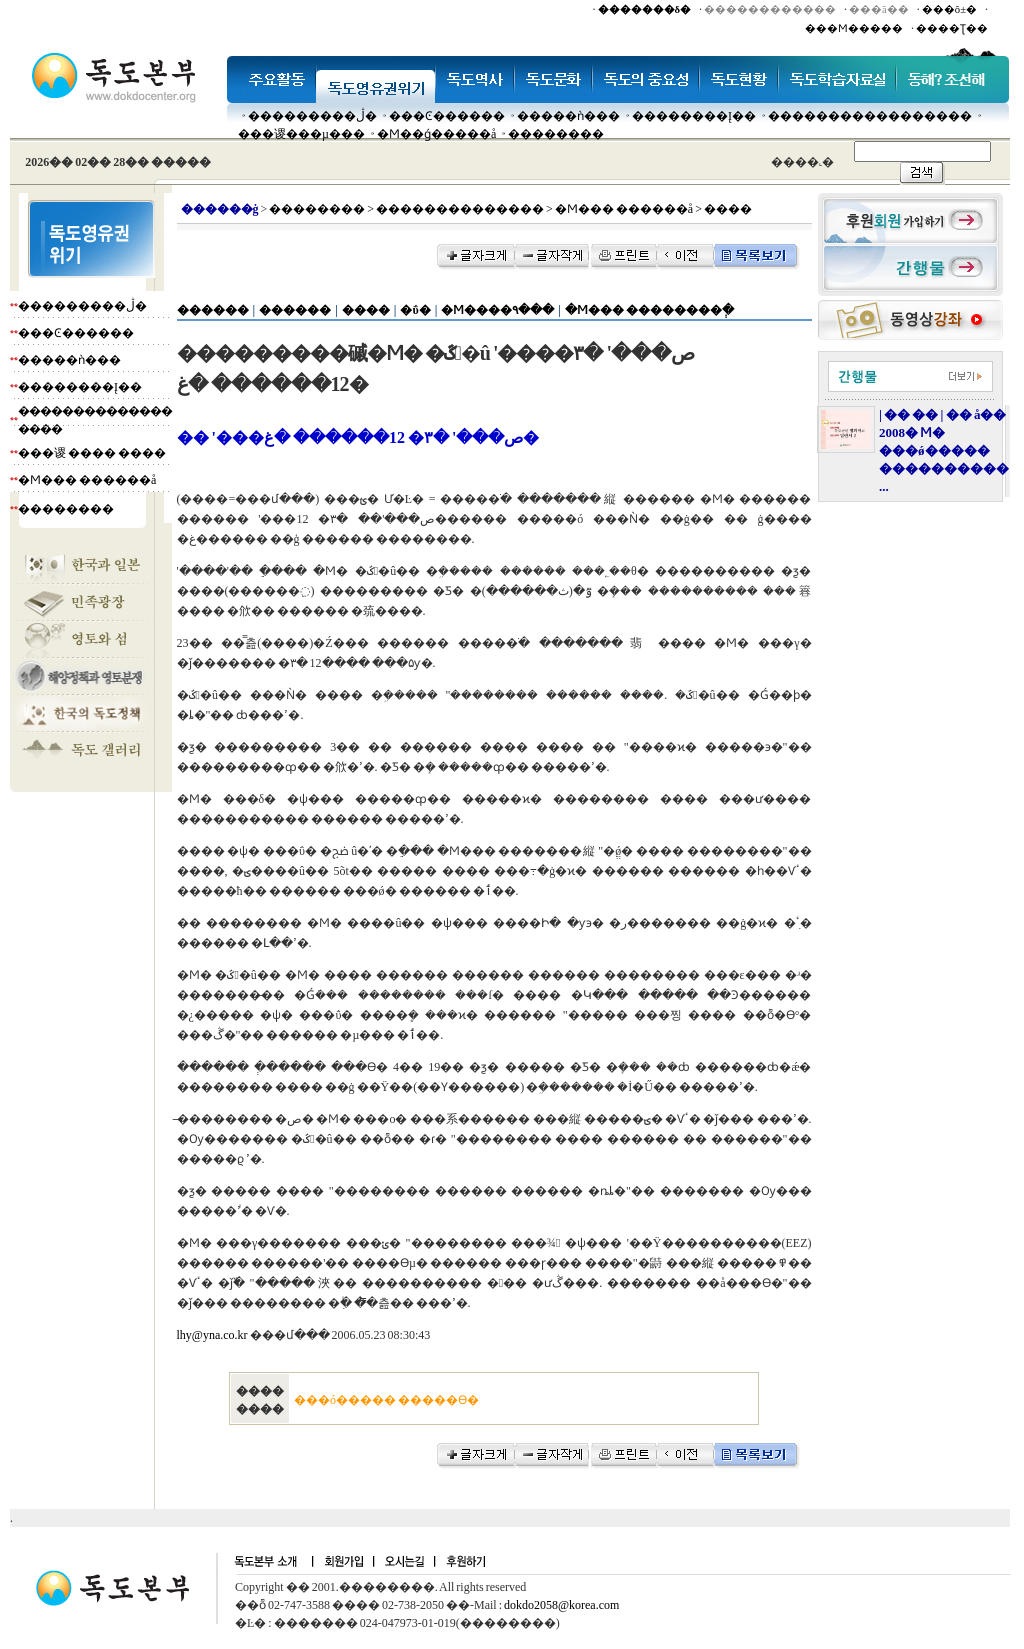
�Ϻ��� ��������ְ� (649, 310)
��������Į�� (694, 116)
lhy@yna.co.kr (212, 1335)
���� (366, 310)
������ (213, 310)
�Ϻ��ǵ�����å (436, 134)
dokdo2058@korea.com (561, 1605)
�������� (556, 134)
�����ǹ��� (568, 116)
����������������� (870, 116)
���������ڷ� (312, 116)
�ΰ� (415, 310)
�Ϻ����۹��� (497, 310)
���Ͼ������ (447, 116)
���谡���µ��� (301, 134)
